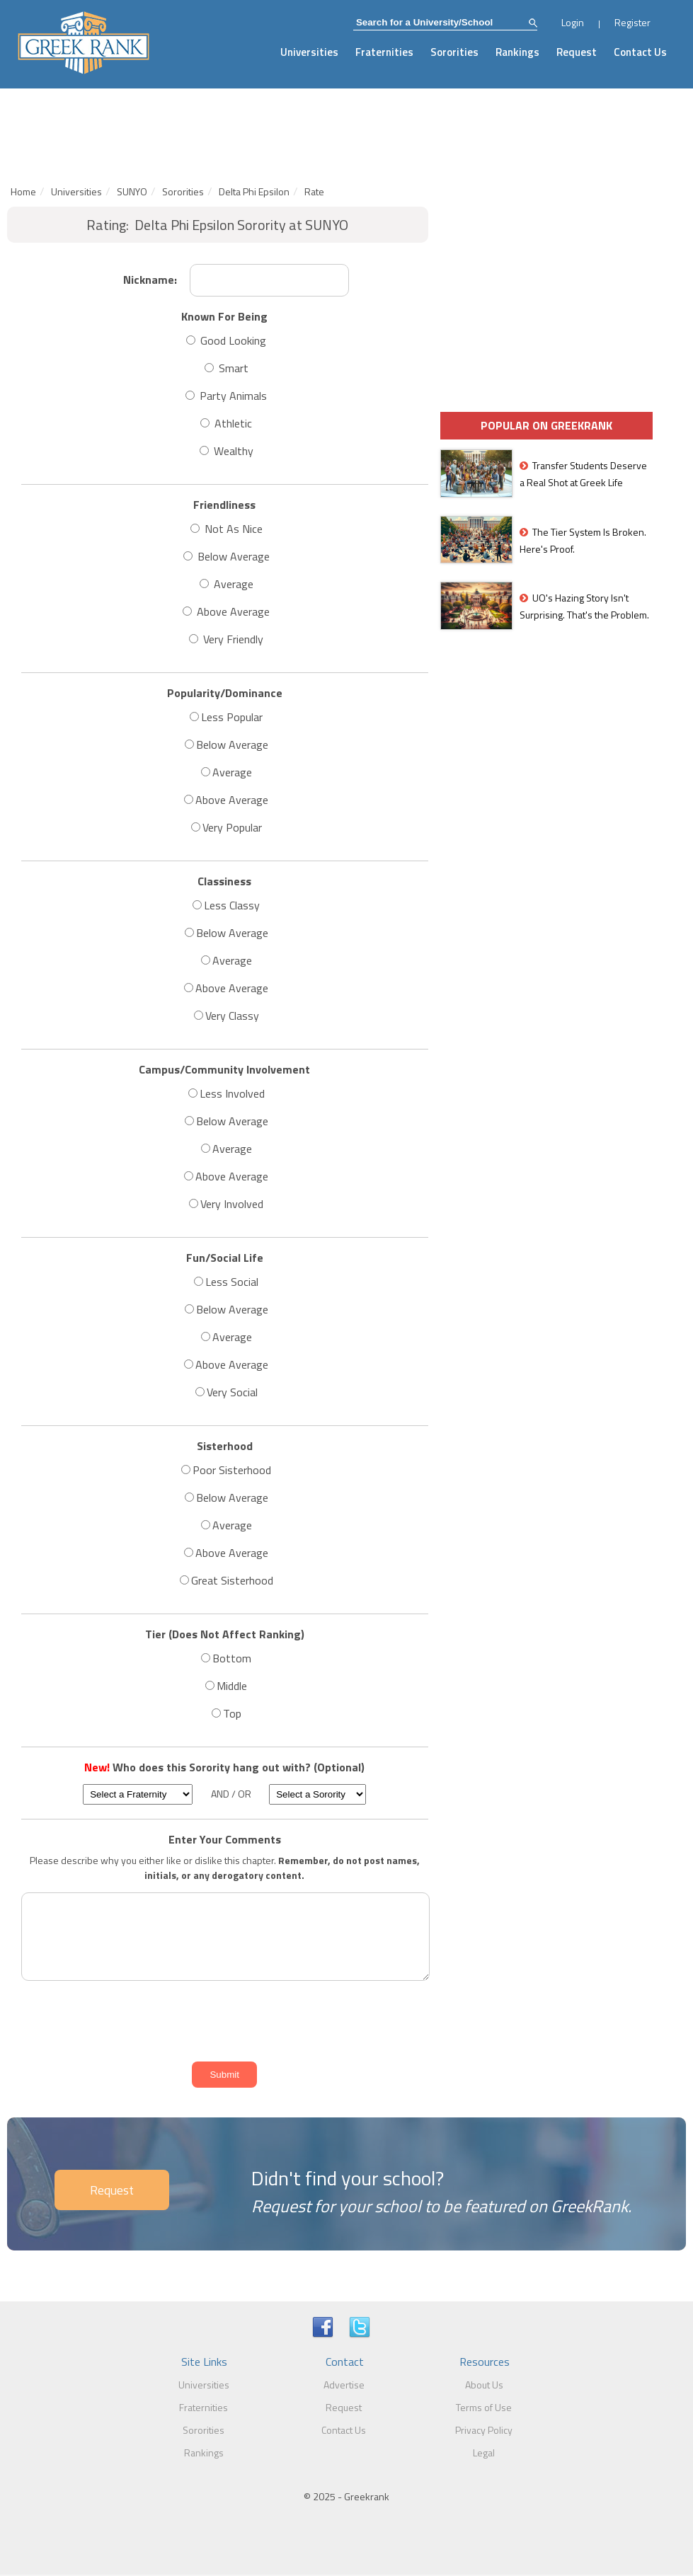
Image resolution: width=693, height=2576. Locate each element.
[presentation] (124, 2018)
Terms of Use (484, 2407)
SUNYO (132, 191)
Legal (484, 2452)
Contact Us (640, 52)
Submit (224, 2074)
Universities (309, 52)
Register (632, 22)
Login (572, 22)
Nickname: (150, 279)
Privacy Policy (483, 2429)
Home (23, 191)
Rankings (517, 52)
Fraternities (384, 52)
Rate (314, 191)
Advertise (344, 2384)
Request (576, 52)
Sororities (454, 52)
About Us (484, 2384)
